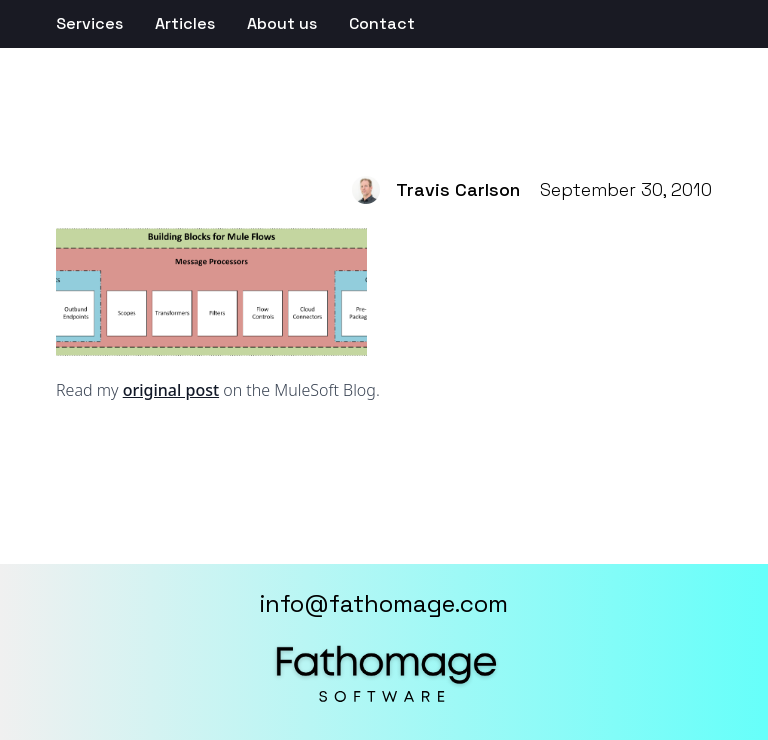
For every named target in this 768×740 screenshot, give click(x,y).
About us (282, 23)
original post (171, 390)
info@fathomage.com (384, 603)
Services (89, 23)
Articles (185, 23)
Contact (382, 23)
